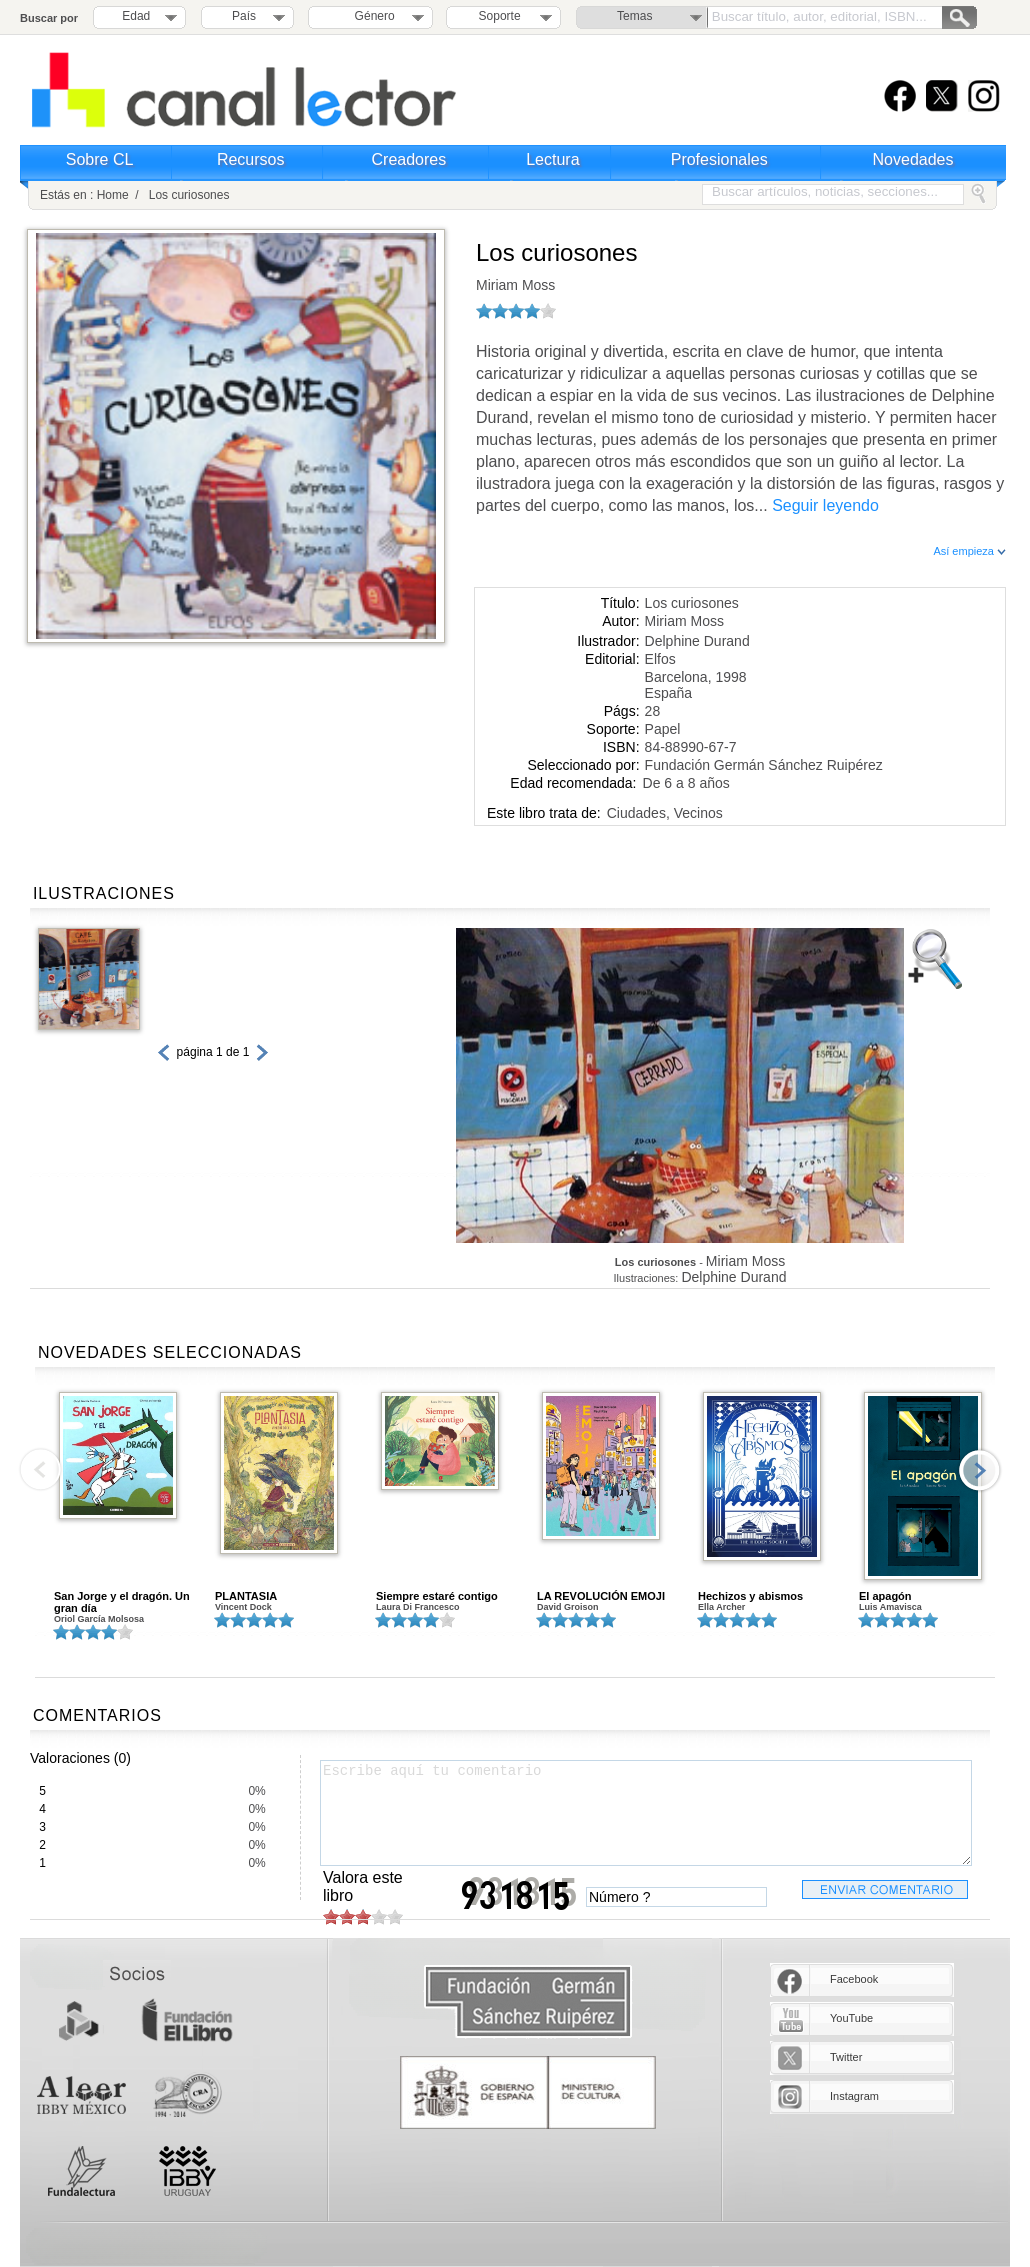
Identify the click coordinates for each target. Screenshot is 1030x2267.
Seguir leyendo (825, 505)
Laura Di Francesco (418, 1607)
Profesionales (719, 159)
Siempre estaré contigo (437, 1596)
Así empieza (969, 551)
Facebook (854, 1979)
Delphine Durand (697, 641)
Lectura (552, 159)
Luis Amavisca (890, 1607)
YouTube (851, 2018)
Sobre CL (100, 159)
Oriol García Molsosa (99, 1619)
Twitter (846, 2057)
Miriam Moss (515, 285)
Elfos (660, 659)
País (244, 16)
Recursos (251, 159)
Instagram (854, 2096)
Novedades (913, 159)
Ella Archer (721, 1607)
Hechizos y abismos (750, 1596)
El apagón (885, 1596)
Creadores (409, 159)
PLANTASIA (246, 1596)
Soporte (500, 16)
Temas (634, 16)
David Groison (568, 1607)
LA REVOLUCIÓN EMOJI (601, 1596)
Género (371, 16)
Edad (136, 16)
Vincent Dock (243, 1607)
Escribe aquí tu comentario (646, 1813)
